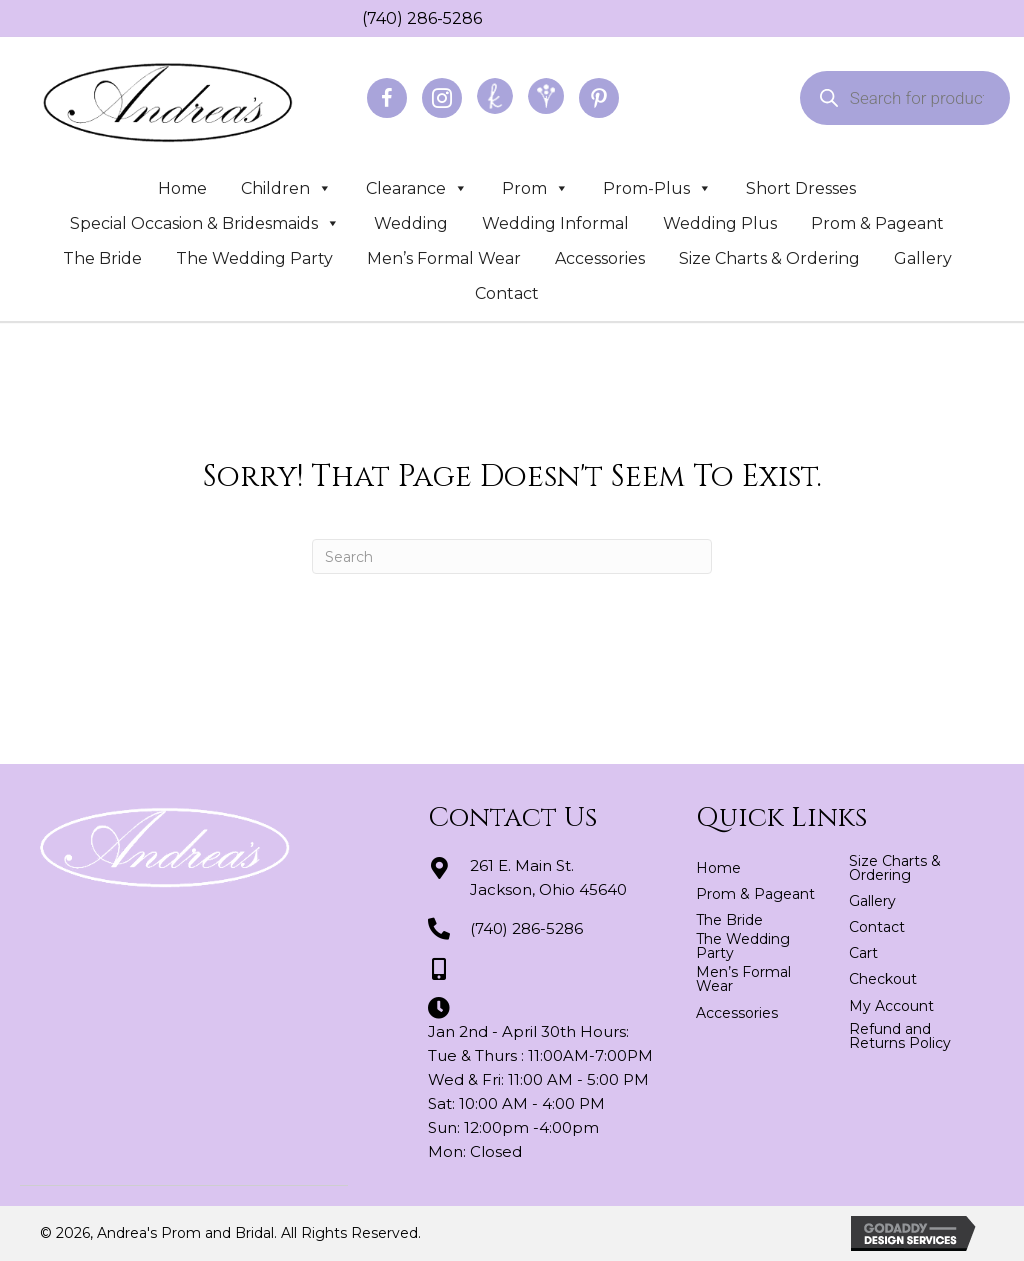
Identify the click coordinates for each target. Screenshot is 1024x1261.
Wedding (411, 223)
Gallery (923, 258)
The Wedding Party (254, 258)
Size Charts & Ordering (769, 258)
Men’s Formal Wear (444, 258)
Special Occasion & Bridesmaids (205, 223)
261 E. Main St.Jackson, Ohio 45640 (548, 877)
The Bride (102, 258)
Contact (507, 293)
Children (286, 188)
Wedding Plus (720, 223)
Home (182, 188)
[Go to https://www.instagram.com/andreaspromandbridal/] (442, 98)
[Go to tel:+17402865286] (352, 18)
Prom (535, 188)
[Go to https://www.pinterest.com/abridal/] (599, 98)
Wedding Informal (555, 223)
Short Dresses (801, 188)
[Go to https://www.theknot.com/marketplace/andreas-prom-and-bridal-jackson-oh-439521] (495, 96)
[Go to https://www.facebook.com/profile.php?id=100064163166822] (387, 98)
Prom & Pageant (877, 223)
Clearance (417, 188)
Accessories (600, 258)
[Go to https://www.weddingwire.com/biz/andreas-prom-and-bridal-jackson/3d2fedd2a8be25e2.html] (546, 96)
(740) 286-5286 (422, 18)
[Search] (512, 556)
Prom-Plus (657, 188)
